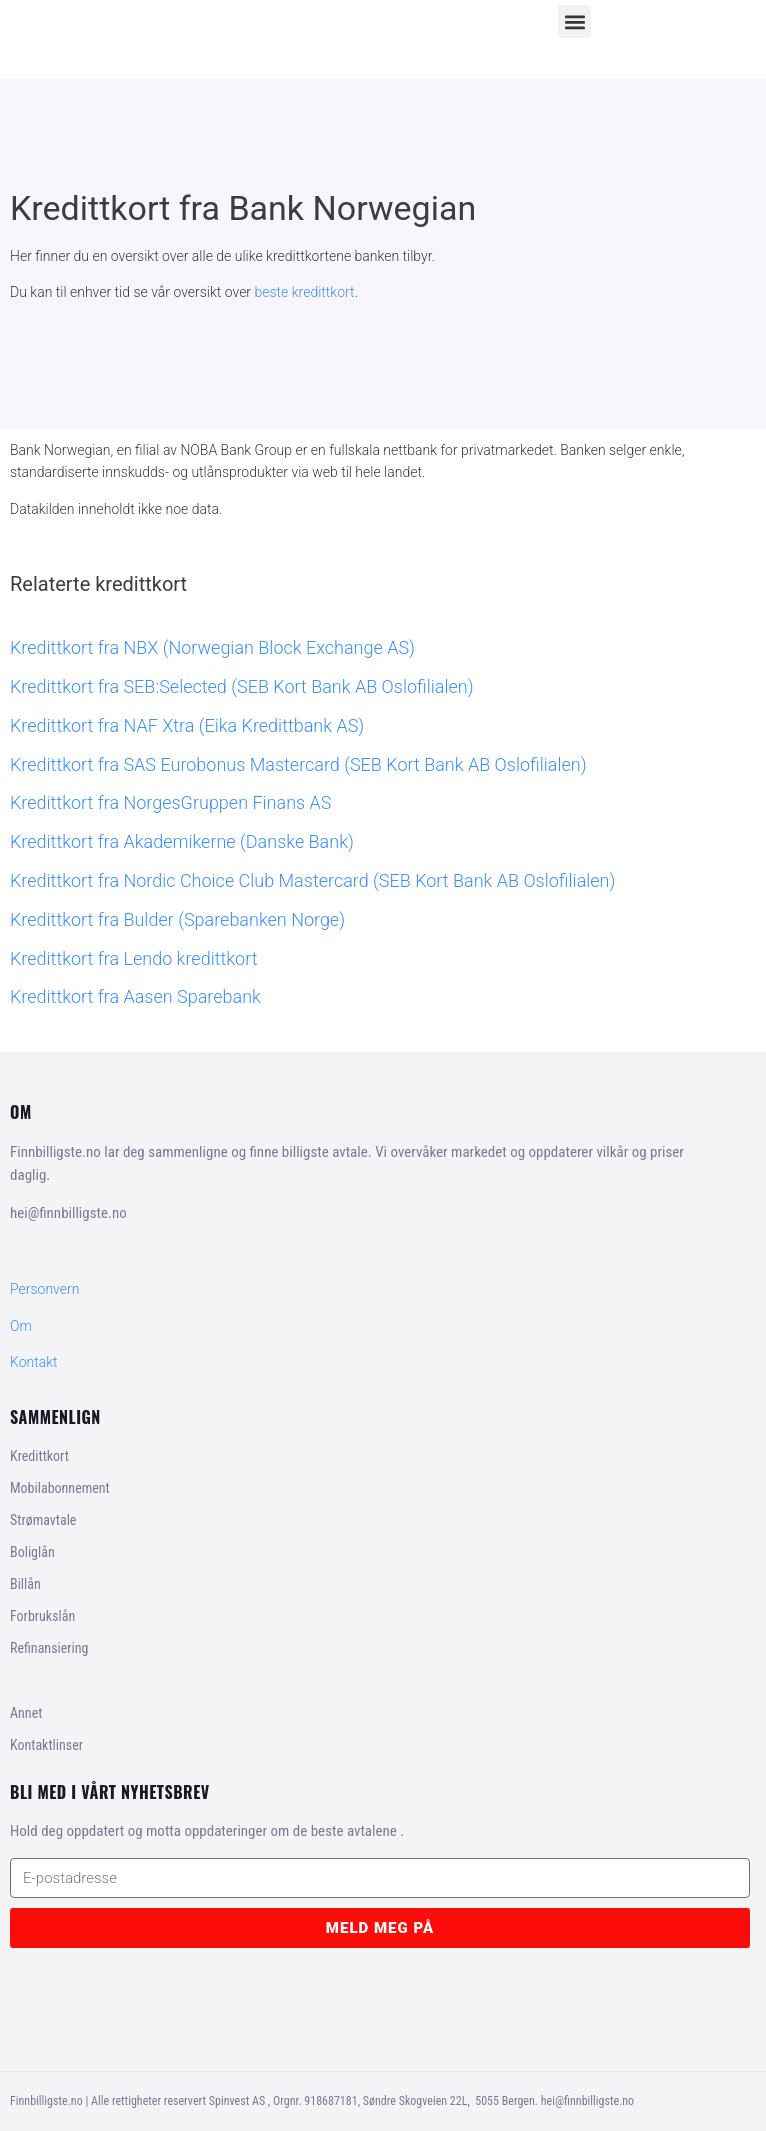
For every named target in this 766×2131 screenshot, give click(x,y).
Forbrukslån (42, 1616)
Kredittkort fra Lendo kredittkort (133, 958)
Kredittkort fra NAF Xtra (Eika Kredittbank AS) (187, 725)
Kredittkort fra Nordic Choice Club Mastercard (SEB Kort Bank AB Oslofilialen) (312, 880)
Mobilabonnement (60, 1488)
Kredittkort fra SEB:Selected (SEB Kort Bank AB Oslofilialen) (242, 686)
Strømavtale (43, 1520)
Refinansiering (49, 1648)
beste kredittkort (305, 292)
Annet (26, 1713)
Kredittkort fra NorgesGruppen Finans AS (170, 802)
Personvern (44, 1289)
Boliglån (32, 1552)
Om (21, 1326)
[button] (574, 21)
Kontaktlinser (46, 1745)
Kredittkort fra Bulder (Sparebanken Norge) (177, 919)
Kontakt (34, 1362)
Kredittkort (39, 1456)
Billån (25, 1584)
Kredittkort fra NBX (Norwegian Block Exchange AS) (212, 647)
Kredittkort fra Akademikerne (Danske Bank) (182, 841)
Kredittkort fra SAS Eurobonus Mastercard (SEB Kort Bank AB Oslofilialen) (298, 764)
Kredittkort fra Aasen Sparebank (135, 996)
